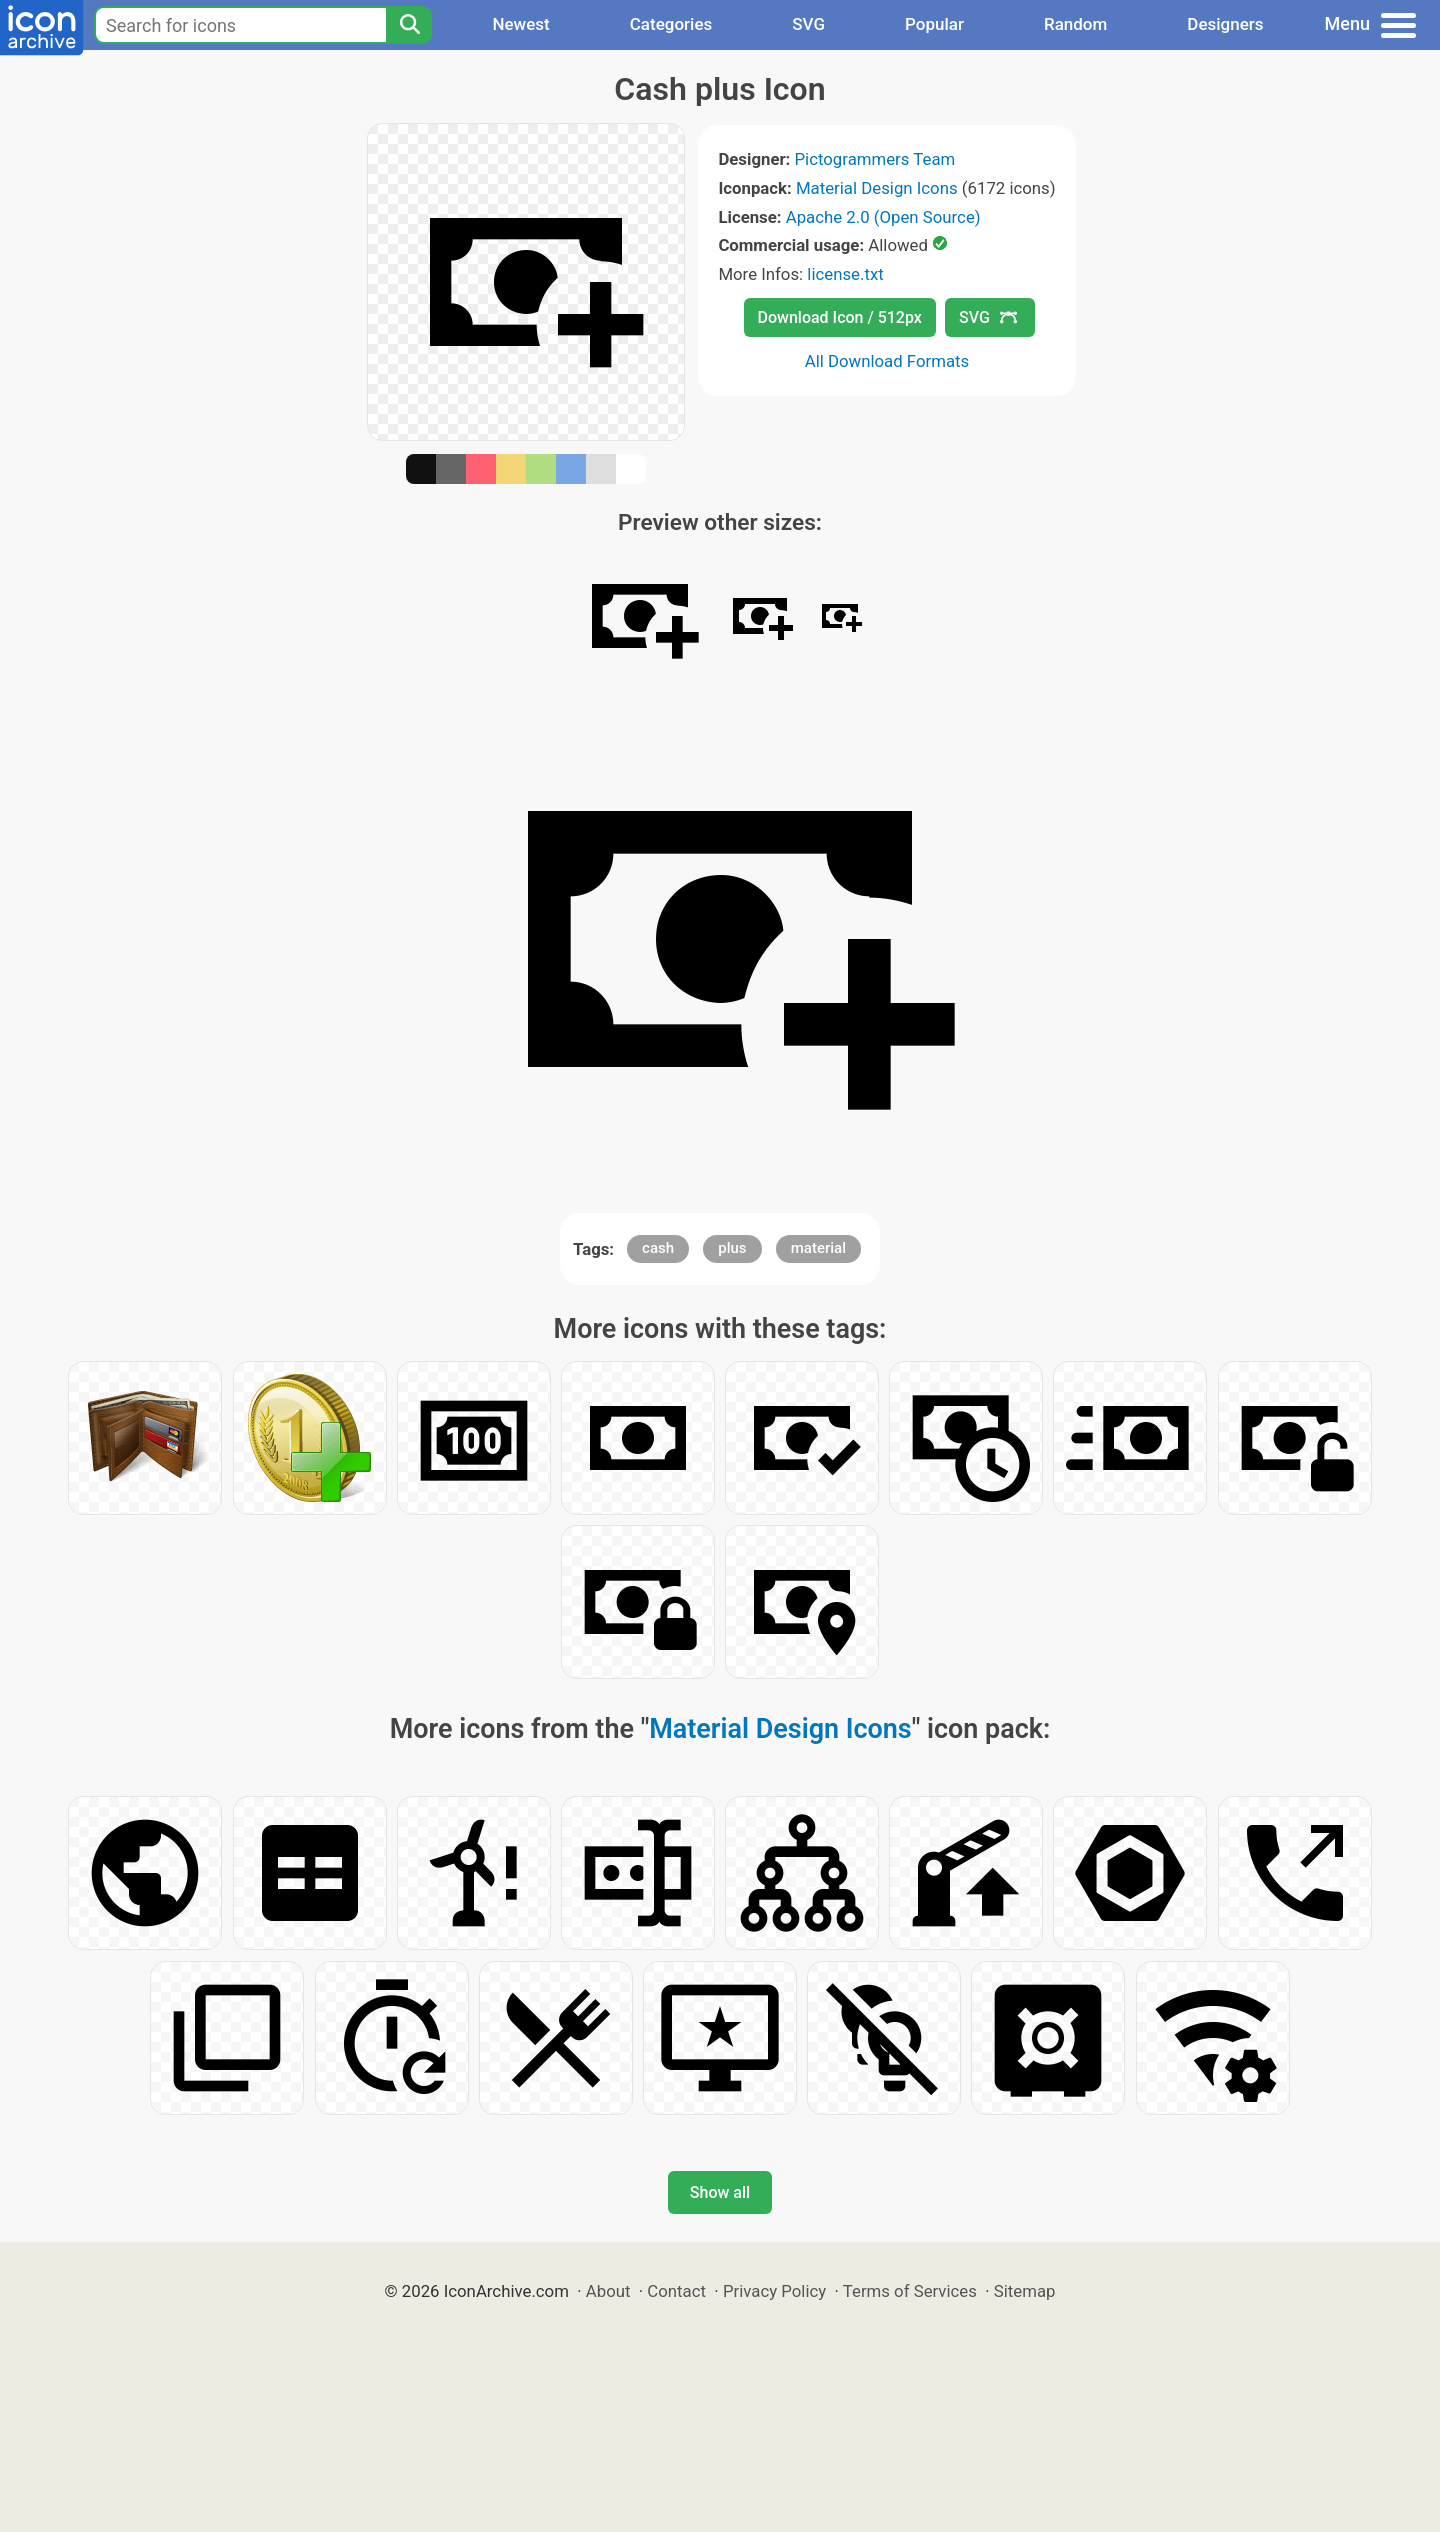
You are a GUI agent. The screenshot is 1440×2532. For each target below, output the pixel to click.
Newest (520, 24)
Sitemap (1025, 2291)
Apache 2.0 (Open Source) (883, 217)
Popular (934, 24)
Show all (720, 2192)
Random (1075, 24)
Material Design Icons (877, 188)
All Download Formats (887, 361)
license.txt (845, 274)
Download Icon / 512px (840, 317)
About (608, 2291)
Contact (676, 2291)
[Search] (409, 25)
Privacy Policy (774, 2291)
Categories (671, 24)
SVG (808, 24)
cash (658, 1248)
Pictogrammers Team (875, 159)
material (818, 1248)
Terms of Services (910, 2291)
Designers (1225, 24)
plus (732, 1248)
